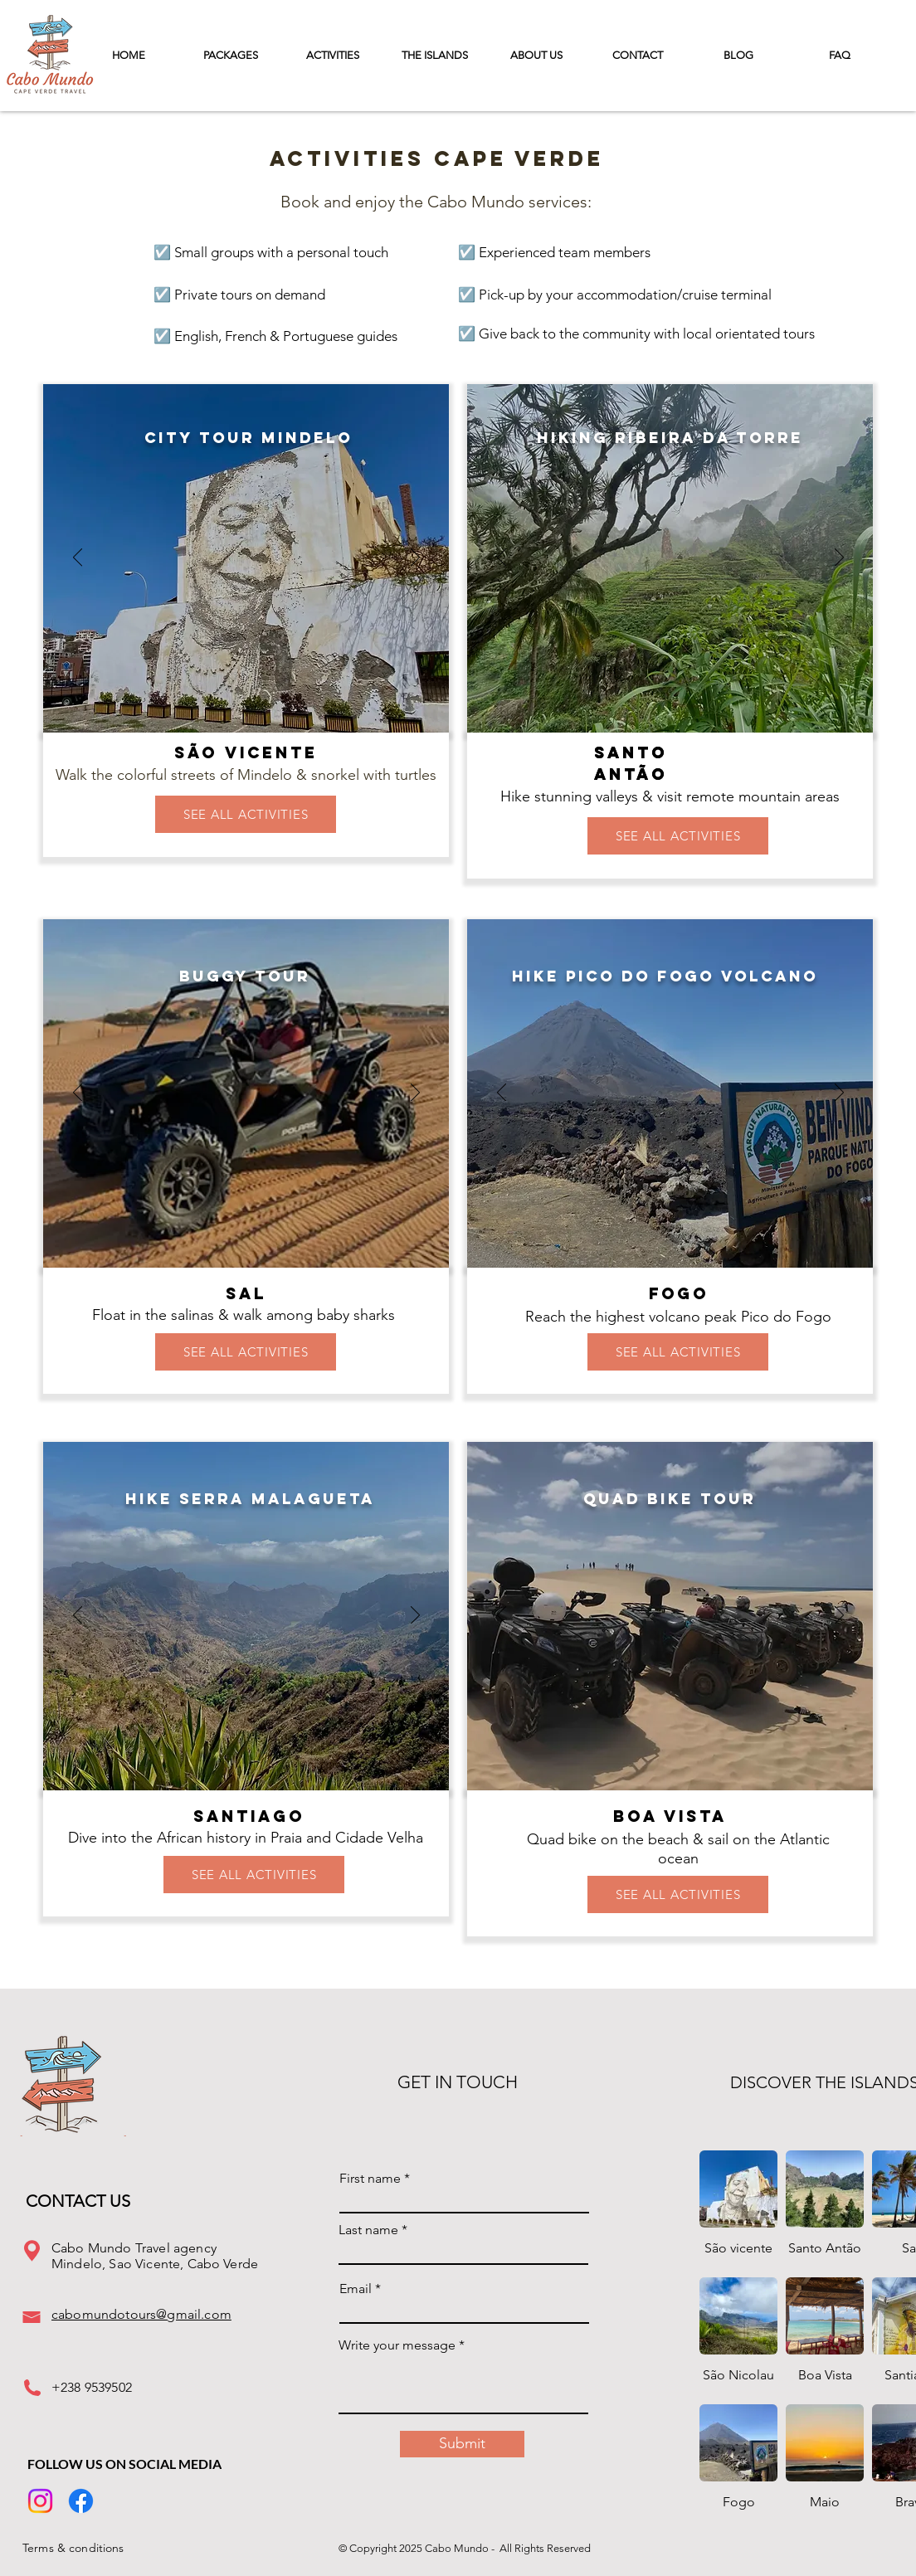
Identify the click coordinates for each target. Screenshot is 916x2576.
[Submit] (462, 2444)
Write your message (397, 2345)
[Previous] (77, 558)
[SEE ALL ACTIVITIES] (245, 814)
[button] (434, 55)
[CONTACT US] (84, 2201)
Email (355, 2289)
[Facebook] (81, 2501)
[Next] (415, 558)
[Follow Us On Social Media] (126, 2464)
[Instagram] (40, 2501)
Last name (368, 2230)
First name (370, 2178)
